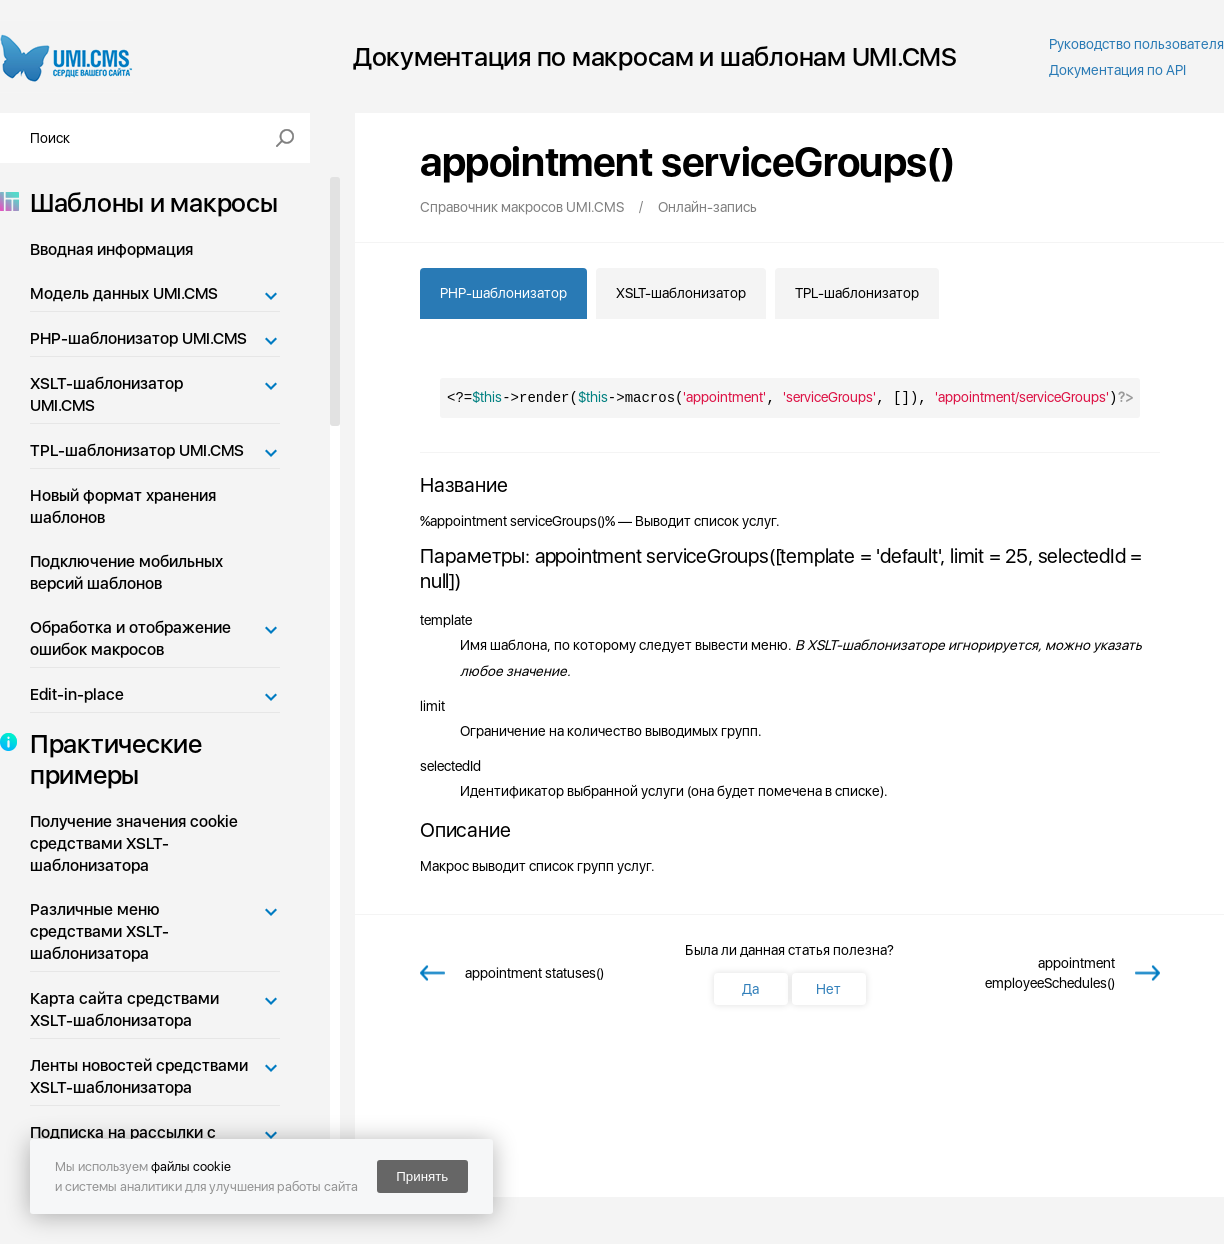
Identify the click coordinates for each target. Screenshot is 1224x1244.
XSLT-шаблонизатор (681, 293)
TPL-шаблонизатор (857, 293)
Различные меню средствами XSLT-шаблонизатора (99, 931)
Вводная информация (111, 249)
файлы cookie (191, 1166)
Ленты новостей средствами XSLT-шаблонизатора (139, 1076)
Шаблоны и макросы (148, 202)
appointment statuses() (534, 973)
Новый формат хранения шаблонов (123, 506)
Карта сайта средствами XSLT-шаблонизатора (124, 1009)
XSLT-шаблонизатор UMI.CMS (106, 394)
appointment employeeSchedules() (1049, 973)
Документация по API (1117, 70)
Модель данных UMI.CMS (124, 293)
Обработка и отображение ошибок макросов (130, 638)
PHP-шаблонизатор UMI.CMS (138, 338)
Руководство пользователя (1136, 44)
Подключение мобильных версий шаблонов (126, 572)
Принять (422, 1176)
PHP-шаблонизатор (503, 293)
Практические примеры (110, 759)
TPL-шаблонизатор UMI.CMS (137, 450)
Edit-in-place (77, 694)
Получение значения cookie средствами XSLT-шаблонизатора (134, 843)
